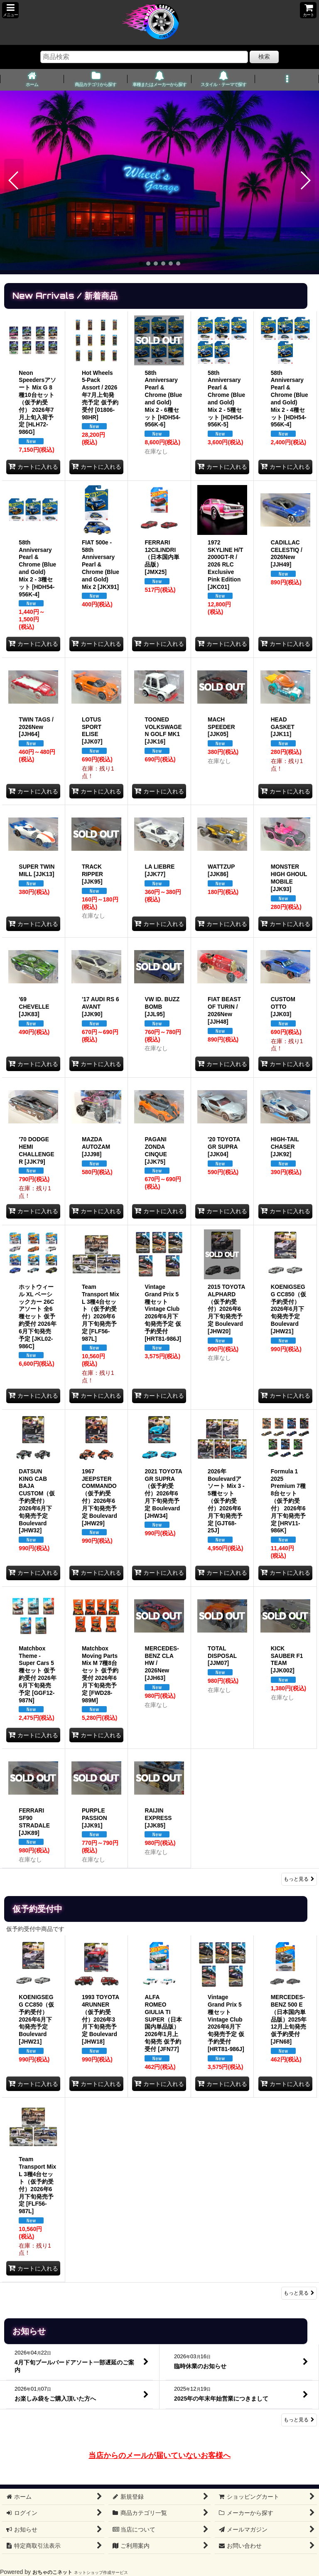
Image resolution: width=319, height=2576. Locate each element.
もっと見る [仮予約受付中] (299, 2293)
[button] (10, 10)
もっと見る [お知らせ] (299, 2420)
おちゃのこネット (52, 2572)
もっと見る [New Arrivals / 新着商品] (299, 1879)
